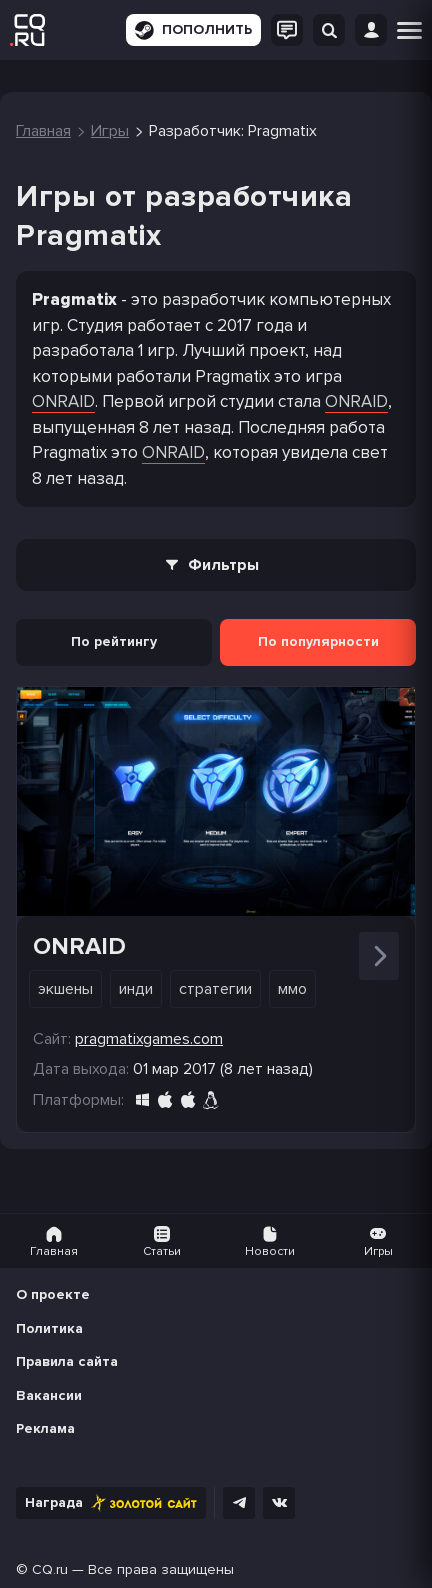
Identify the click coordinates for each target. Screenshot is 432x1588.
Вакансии (49, 1395)
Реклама (45, 1428)
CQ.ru (50, 1569)
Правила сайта (67, 1361)
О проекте (53, 1294)
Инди (136, 989)
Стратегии (215, 989)
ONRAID (63, 401)
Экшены (65, 989)
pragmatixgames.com (149, 1039)
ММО (292, 989)
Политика (49, 1328)
